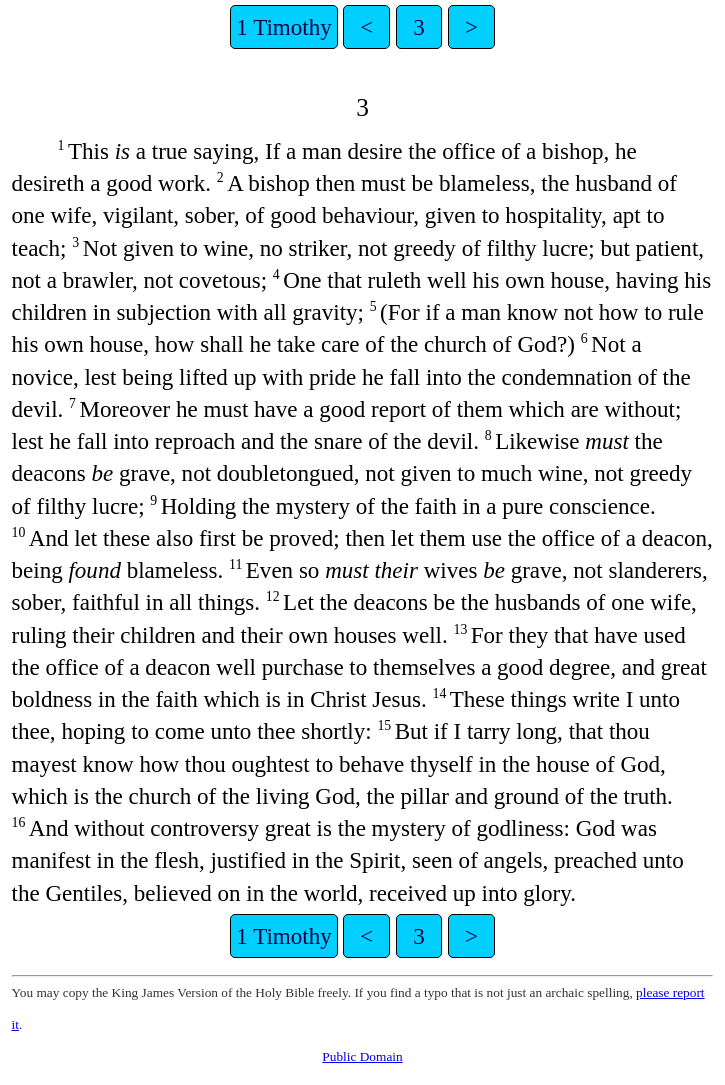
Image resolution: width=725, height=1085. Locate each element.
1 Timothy (283, 27)
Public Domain (362, 1056)
